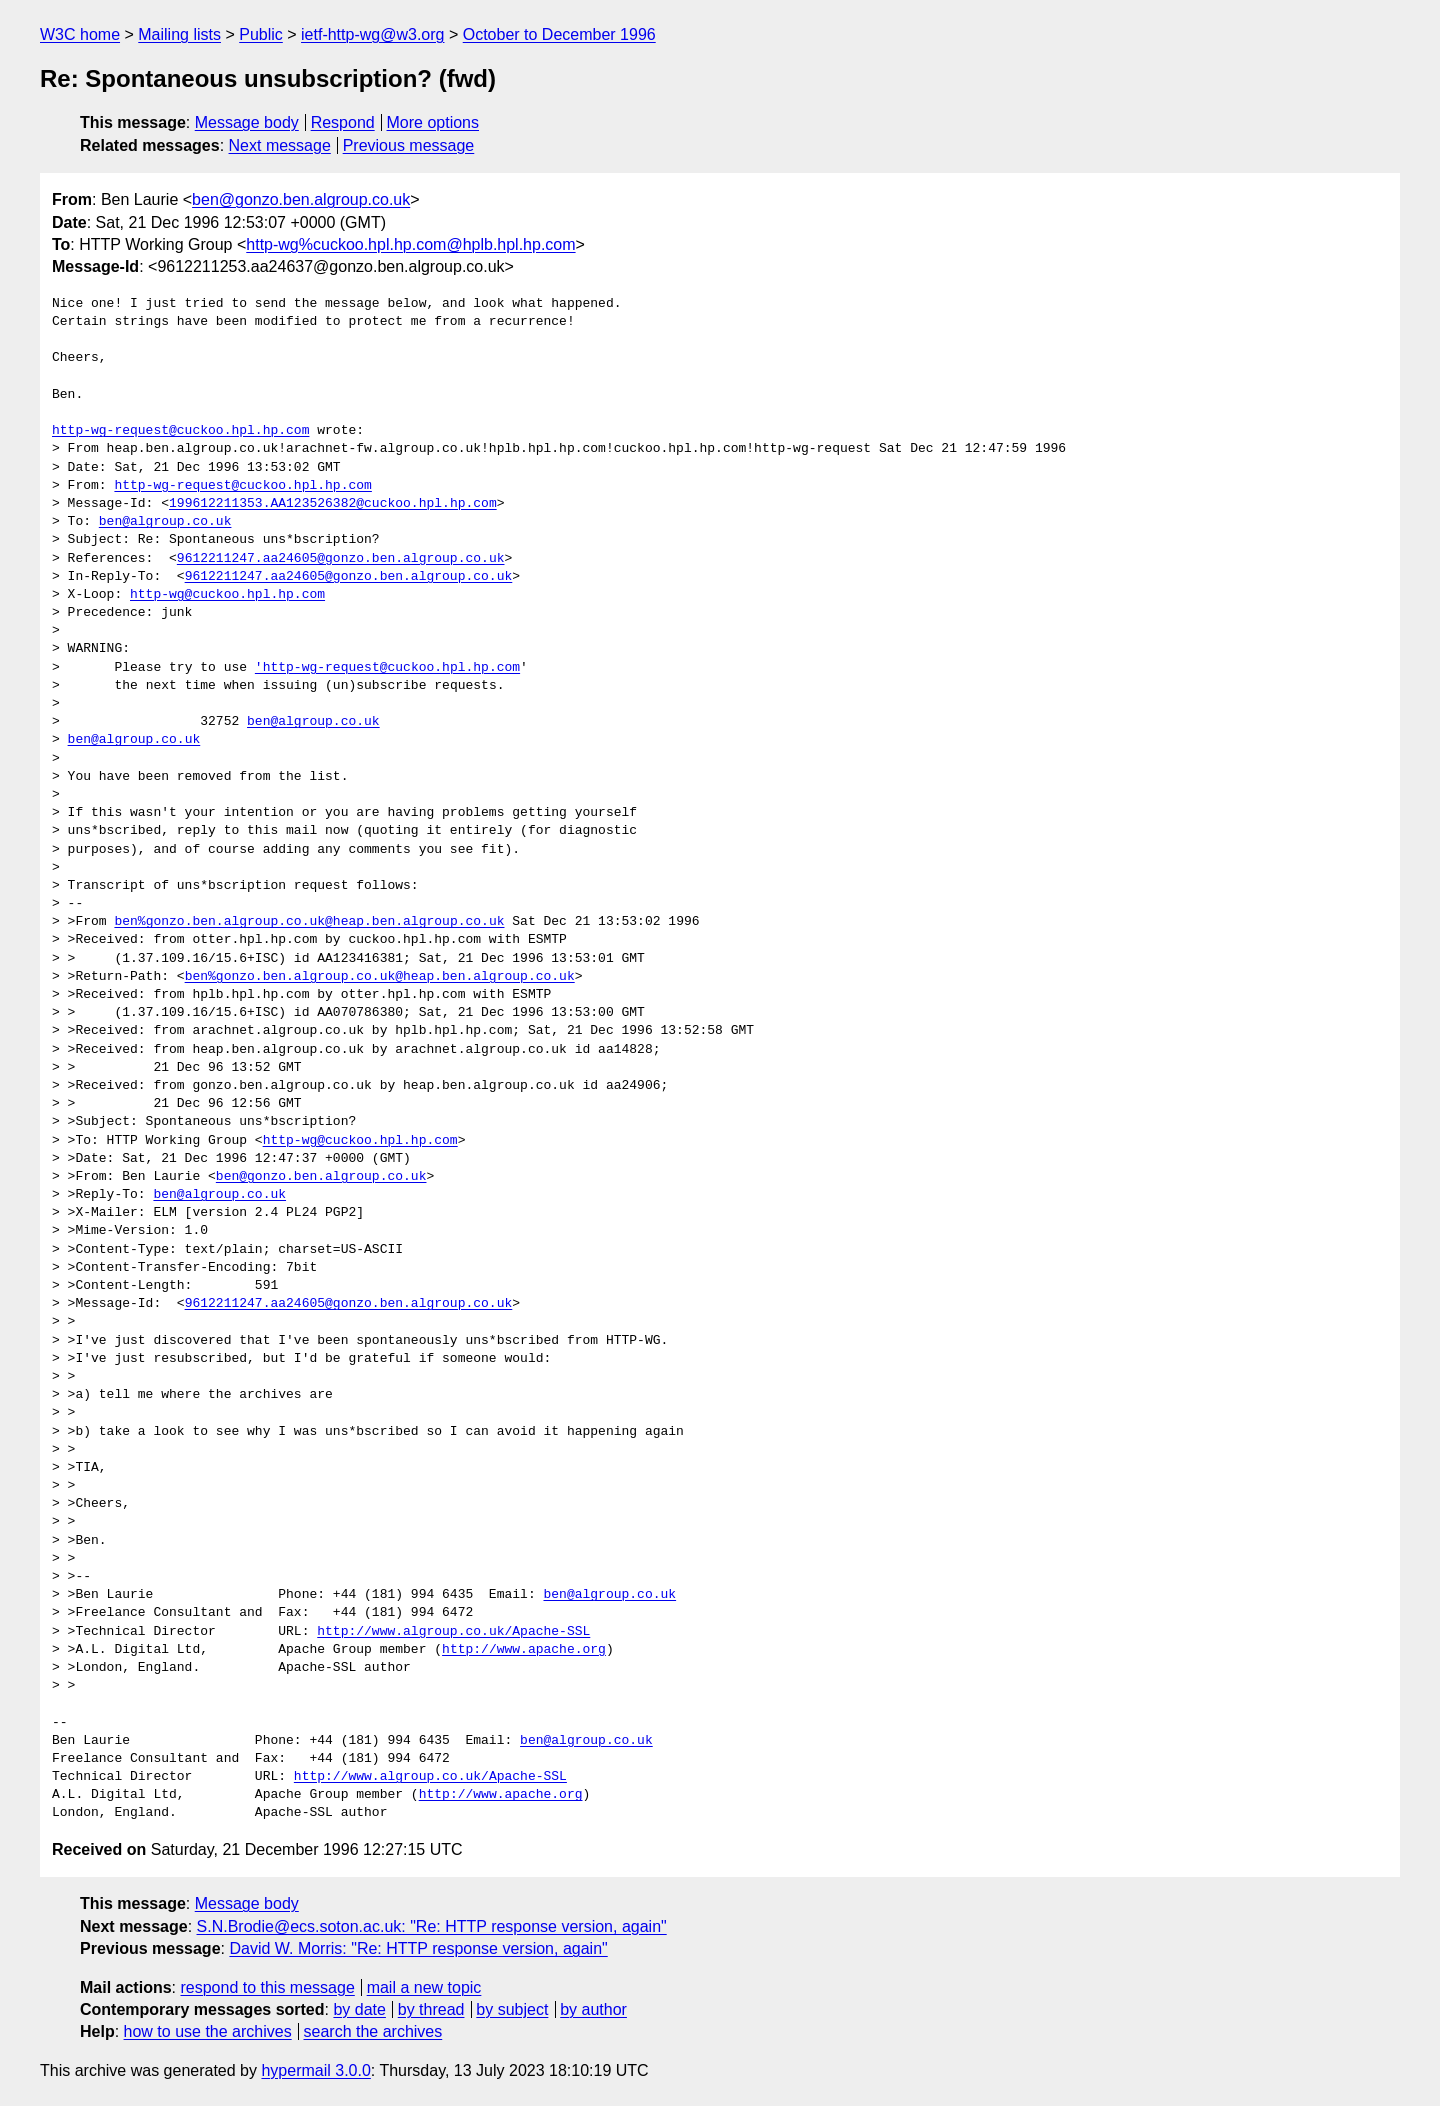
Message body (247, 122)
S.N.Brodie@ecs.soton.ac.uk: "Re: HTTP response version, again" (432, 1926)
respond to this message (267, 1987)
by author (593, 2009)
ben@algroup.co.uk (165, 522)
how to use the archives (208, 2031)
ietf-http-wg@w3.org (372, 34)
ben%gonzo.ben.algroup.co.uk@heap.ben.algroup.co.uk (309, 922)
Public (261, 34)
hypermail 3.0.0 (315, 2070)
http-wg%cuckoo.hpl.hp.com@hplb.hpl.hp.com (410, 244)
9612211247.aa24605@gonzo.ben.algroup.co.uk (341, 559)
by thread (431, 2009)
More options (433, 122)
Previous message (409, 145)
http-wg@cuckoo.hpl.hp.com (227, 595)
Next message (280, 145)
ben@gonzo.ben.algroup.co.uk (301, 199)
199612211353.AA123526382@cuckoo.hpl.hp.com (333, 504)
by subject (512, 2009)
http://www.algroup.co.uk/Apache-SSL (453, 1632)
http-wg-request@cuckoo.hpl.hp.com (180, 431)
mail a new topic (424, 1987)
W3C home (80, 34)
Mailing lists (179, 34)
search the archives (373, 2031)
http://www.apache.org (524, 1650)
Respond (343, 122)
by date (359, 2009)
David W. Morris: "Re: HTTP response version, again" (418, 1948)
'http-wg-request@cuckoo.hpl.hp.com (387, 668)
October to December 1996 (559, 34)
